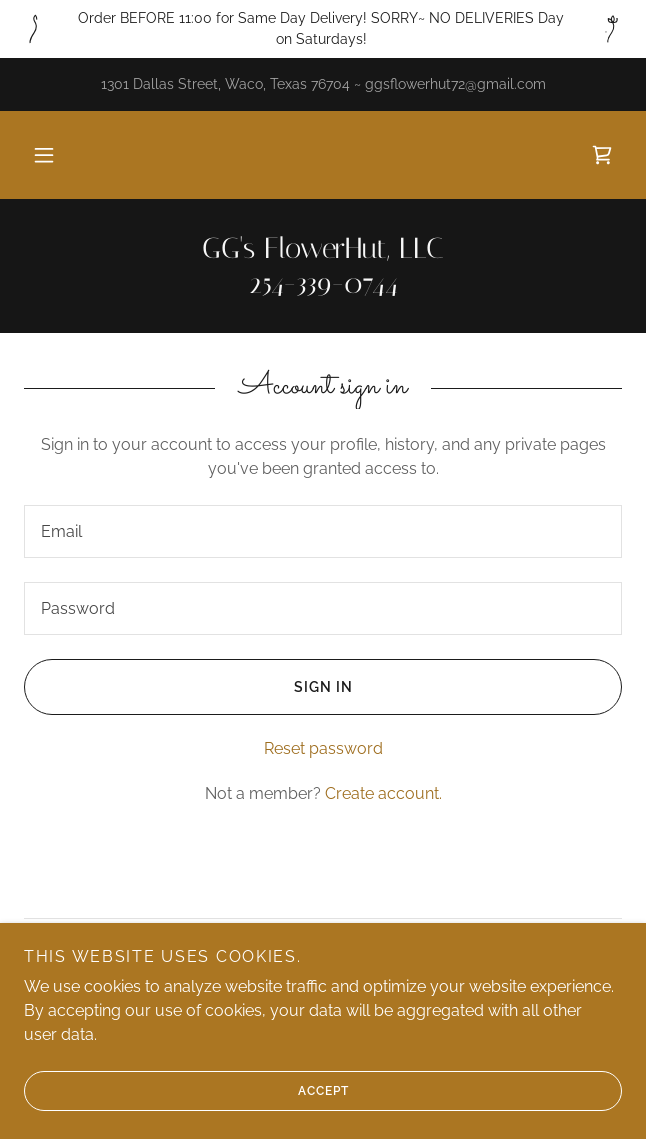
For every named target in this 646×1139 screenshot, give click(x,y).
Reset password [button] (323, 748)
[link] (602, 155)
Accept (186, 1091)
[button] (44, 155)
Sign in (188, 687)
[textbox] (323, 531)
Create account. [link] (383, 793)
